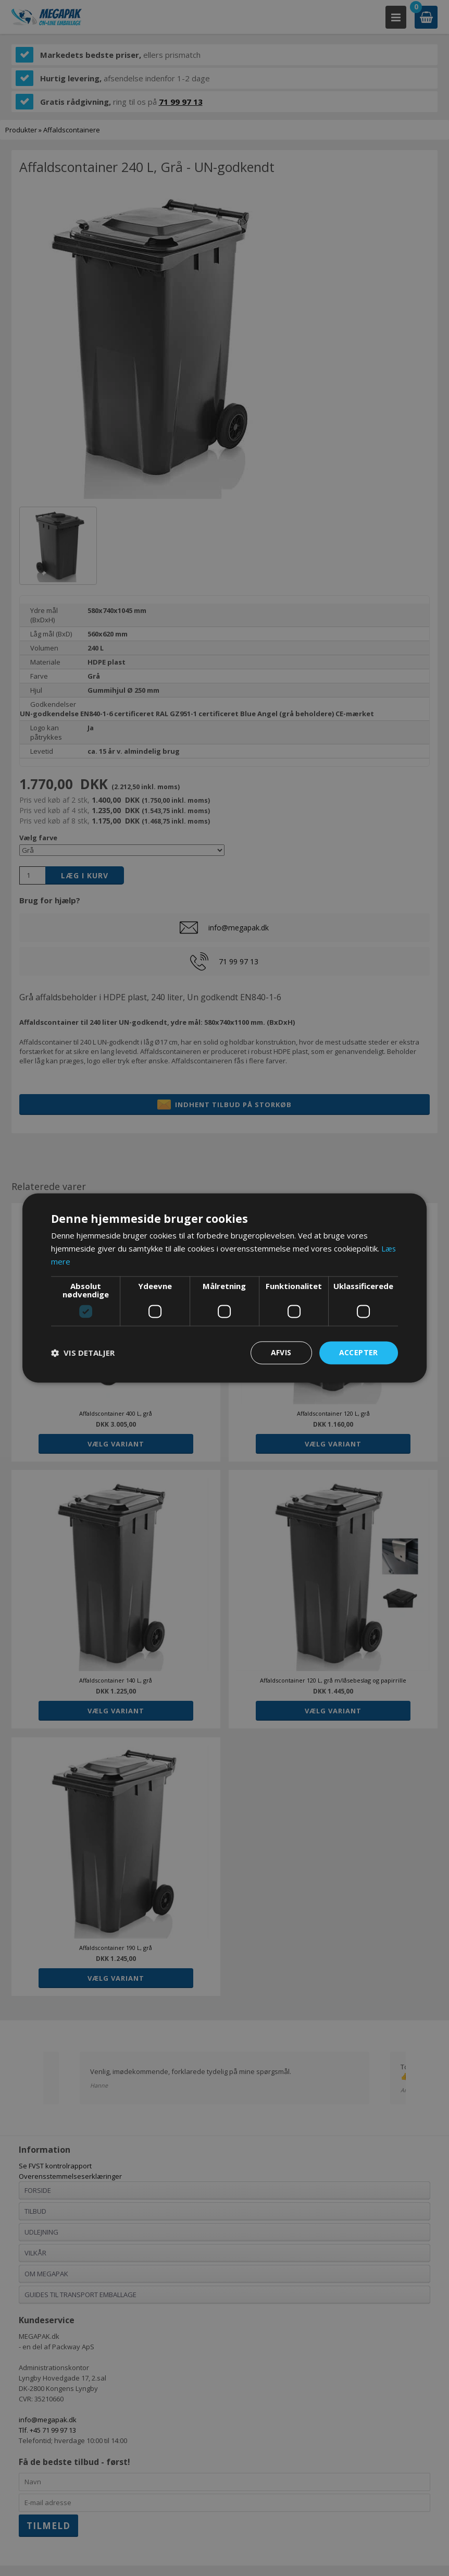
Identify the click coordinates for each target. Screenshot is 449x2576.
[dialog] (224, 1288)
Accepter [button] (358, 1352)
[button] (83, 1352)
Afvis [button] (281, 1352)
